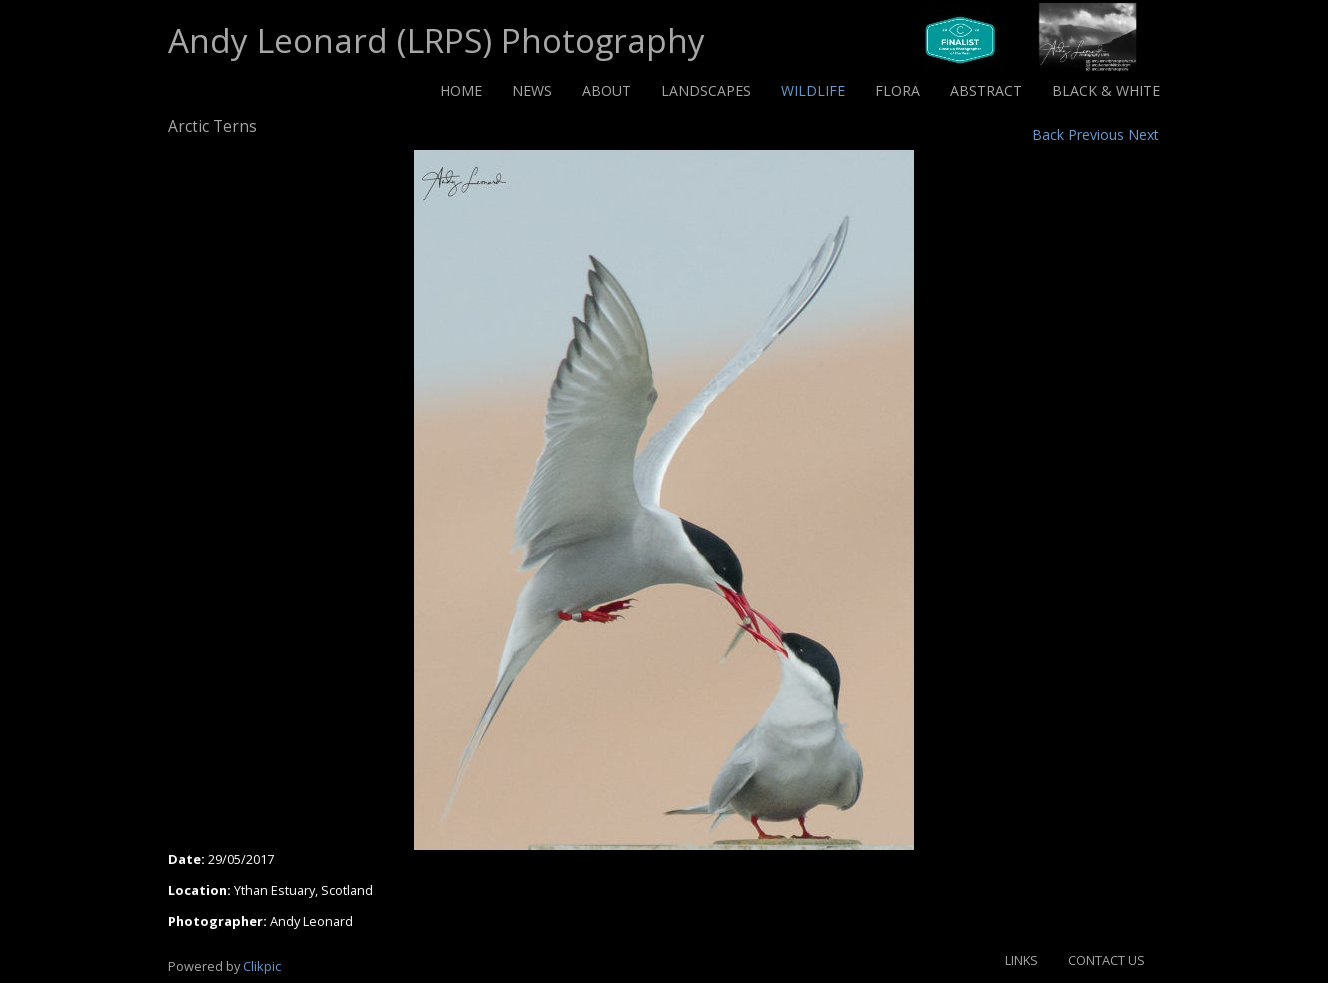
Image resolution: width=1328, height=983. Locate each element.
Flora (897, 90)
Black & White (1106, 90)
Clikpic (262, 966)
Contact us (1106, 960)
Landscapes (706, 90)
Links (1021, 960)
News (532, 90)
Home (461, 90)
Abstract (986, 90)
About (606, 90)
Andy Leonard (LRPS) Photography (436, 40)
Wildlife (813, 90)
